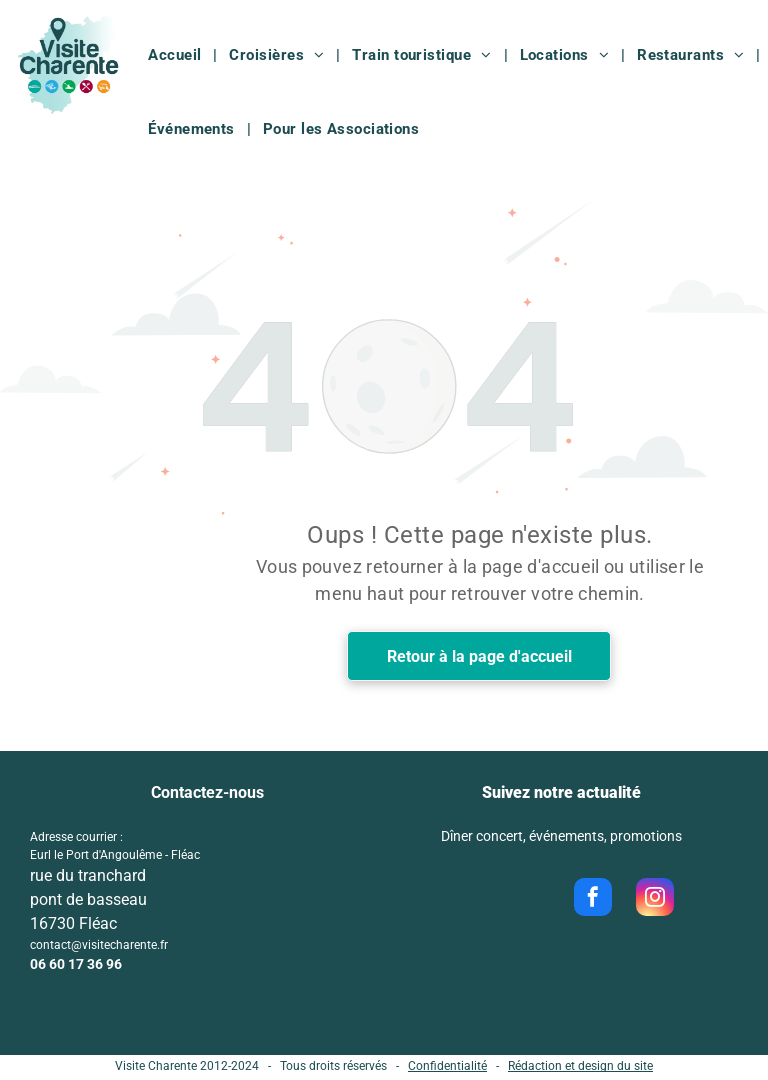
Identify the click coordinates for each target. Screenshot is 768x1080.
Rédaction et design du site (580, 1066)
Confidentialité (447, 1066)
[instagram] (655, 899)
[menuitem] (176, 55)
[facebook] (593, 899)
